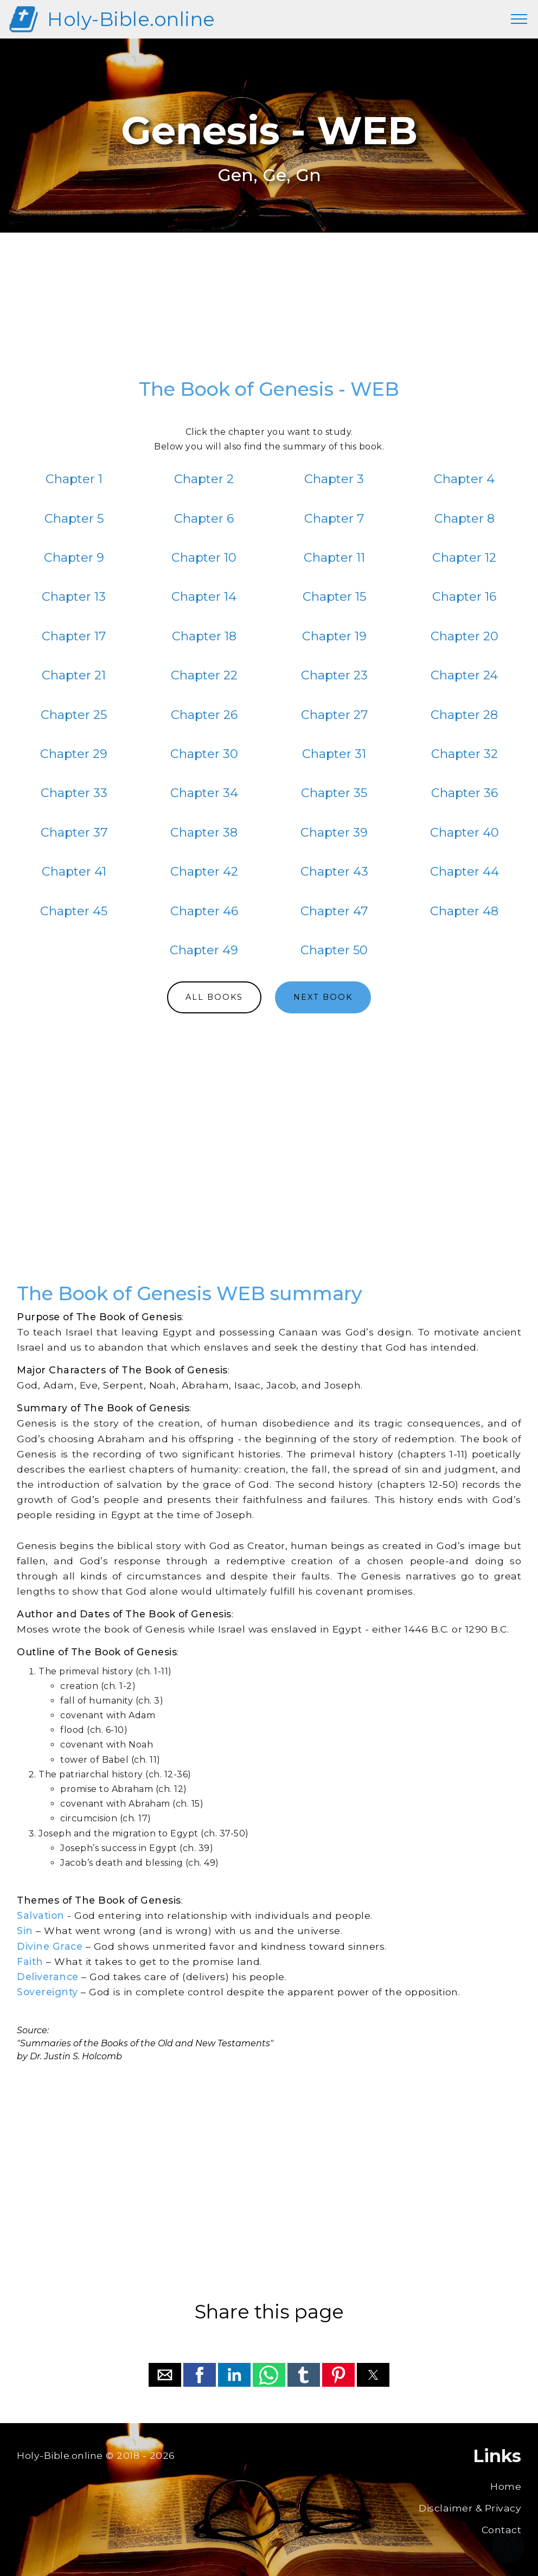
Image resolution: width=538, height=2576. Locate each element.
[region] (269, 310)
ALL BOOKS (214, 997)
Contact (502, 2529)
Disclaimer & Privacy (470, 2508)
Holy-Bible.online (131, 19)
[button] (165, 2375)
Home (505, 2486)
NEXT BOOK (323, 997)
